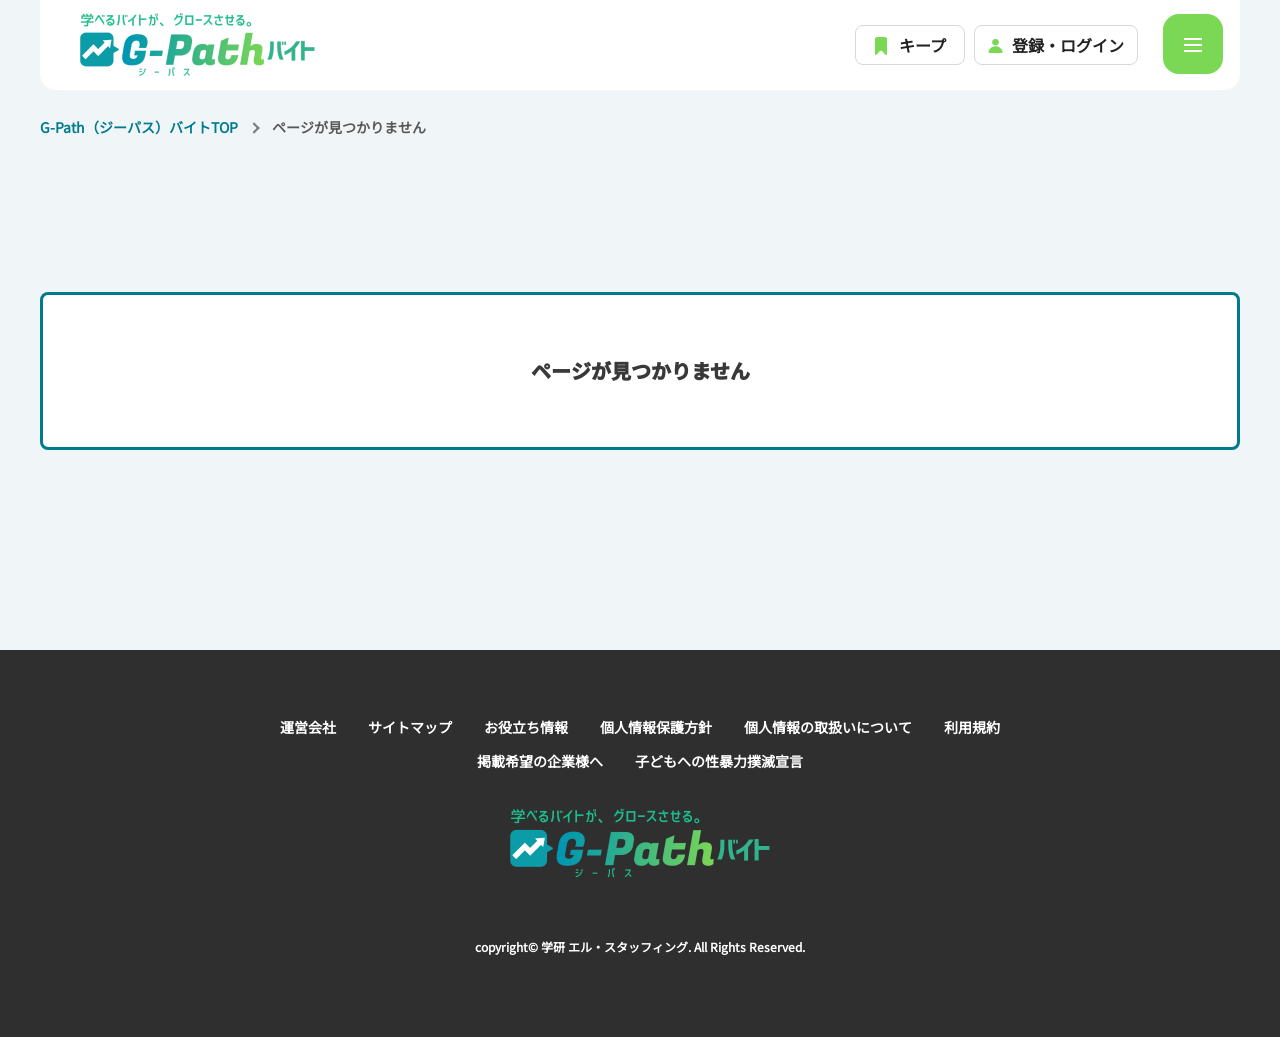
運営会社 (308, 727)
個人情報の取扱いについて (828, 727)
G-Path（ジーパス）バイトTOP (139, 127)
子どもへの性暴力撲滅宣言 (719, 761)
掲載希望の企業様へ (540, 761)
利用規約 (972, 727)
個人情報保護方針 (656, 727)
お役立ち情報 (526, 727)
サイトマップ (410, 727)
